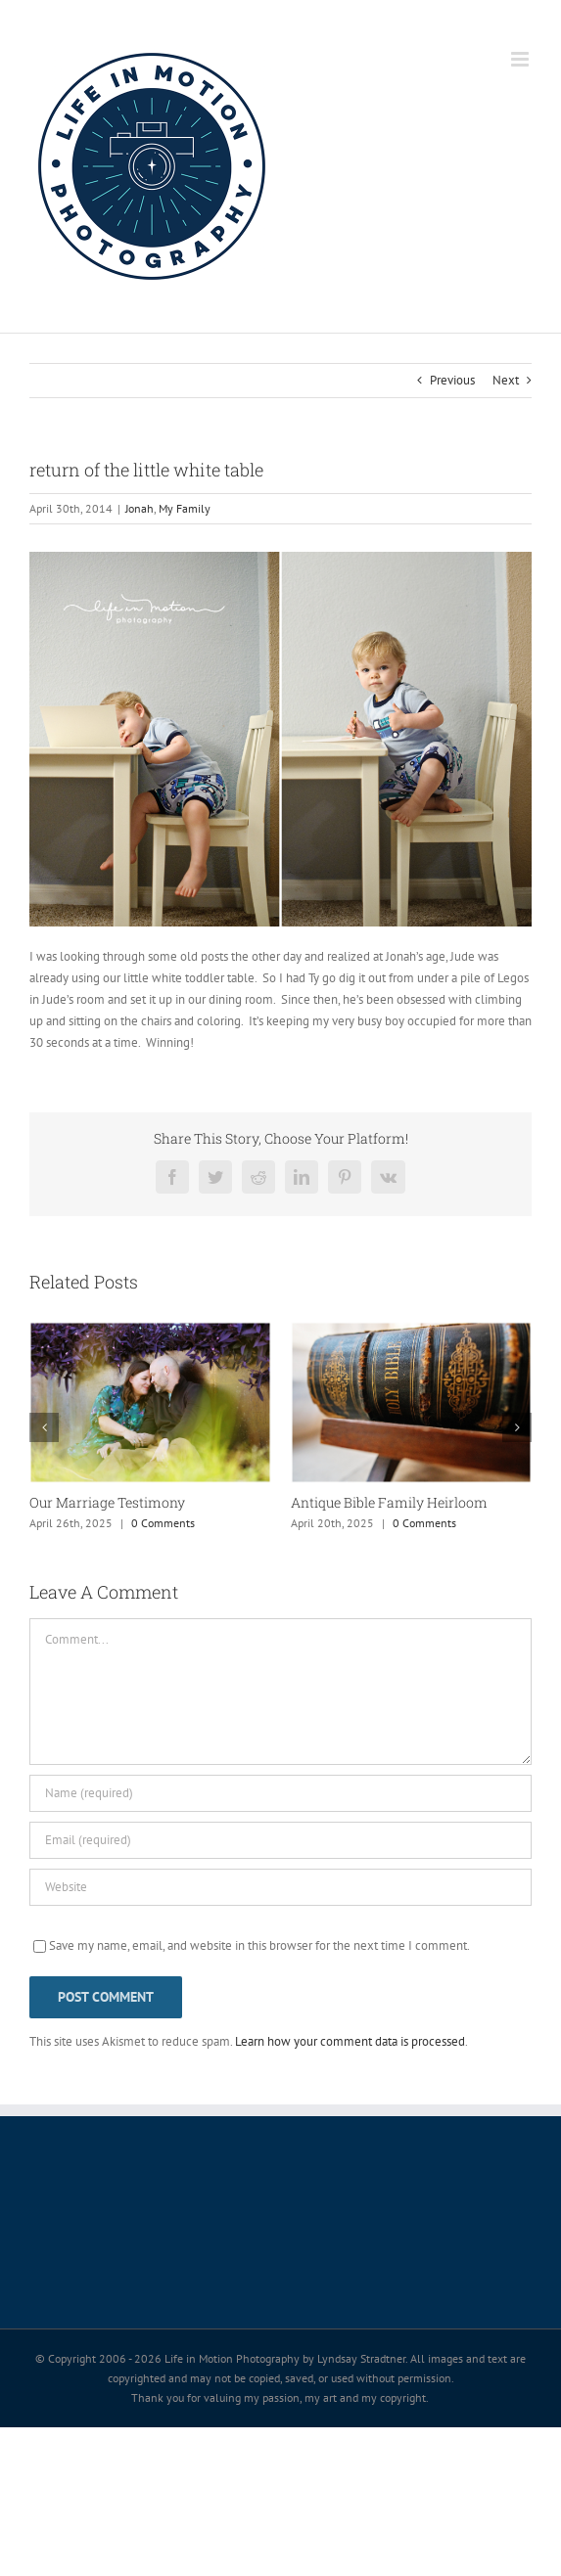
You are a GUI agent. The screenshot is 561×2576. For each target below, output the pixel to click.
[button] (44, 1427)
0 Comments (163, 1522)
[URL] (280, 1887)
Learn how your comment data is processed (350, 2041)
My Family (184, 508)
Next (505, 380)
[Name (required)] (280, 1793)
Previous (452, 380)
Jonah (139, 508)
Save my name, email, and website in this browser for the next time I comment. (259, 1945)
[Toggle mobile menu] (521, 59)
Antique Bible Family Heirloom (389, 1502)
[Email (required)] (280, 1840)
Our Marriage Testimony (107, 1502)
